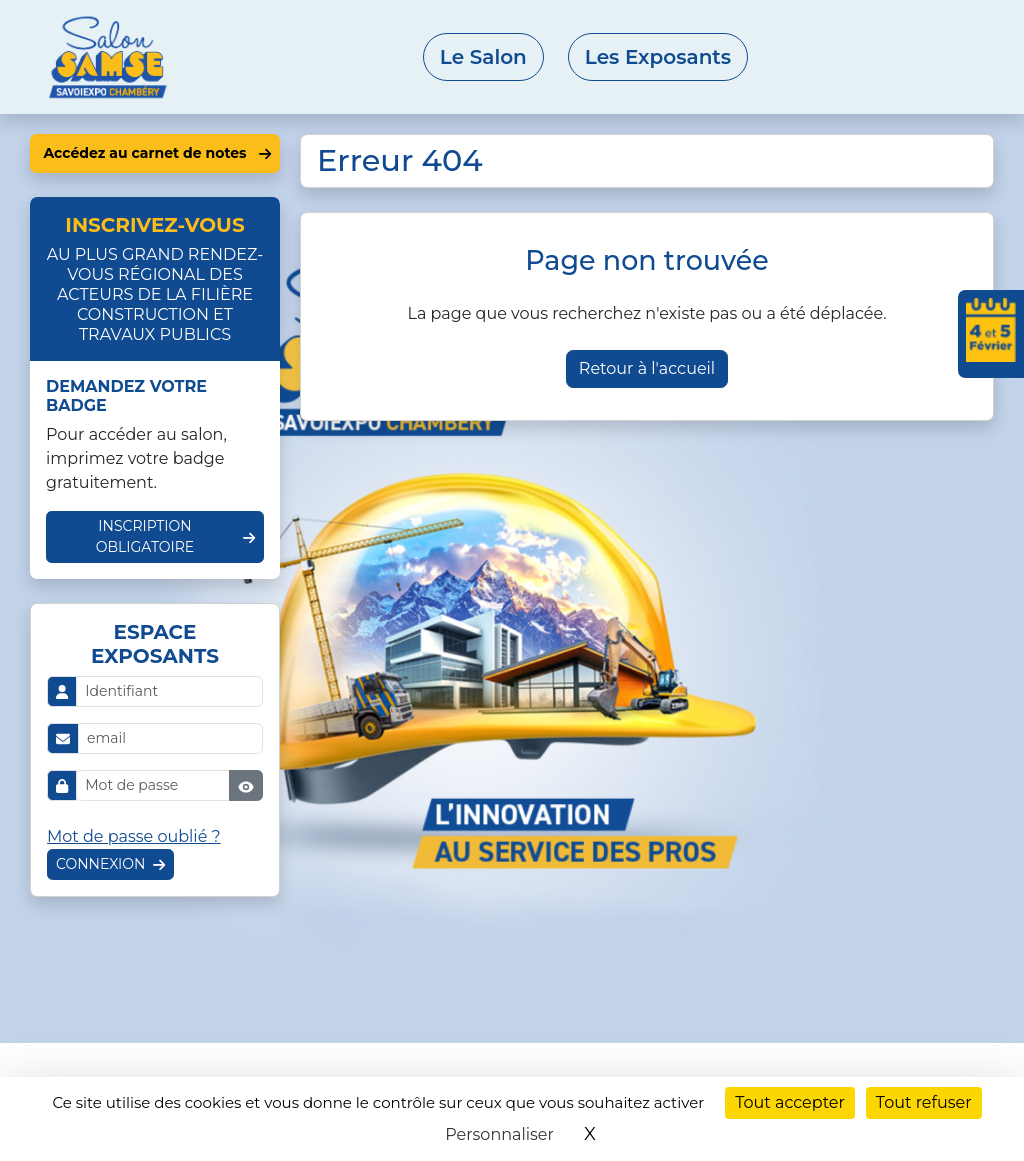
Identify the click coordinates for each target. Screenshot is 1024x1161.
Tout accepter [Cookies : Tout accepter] (790, 1102)
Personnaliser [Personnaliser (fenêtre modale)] (499, 1134)
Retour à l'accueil (647, 368)
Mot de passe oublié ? (134, 836)
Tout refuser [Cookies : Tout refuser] (924, 1102)
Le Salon (483, 57)
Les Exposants (658, 57)
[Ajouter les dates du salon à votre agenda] (991, 334)
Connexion (100, 864)
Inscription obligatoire (145, 536)
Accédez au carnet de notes (144, 153)
